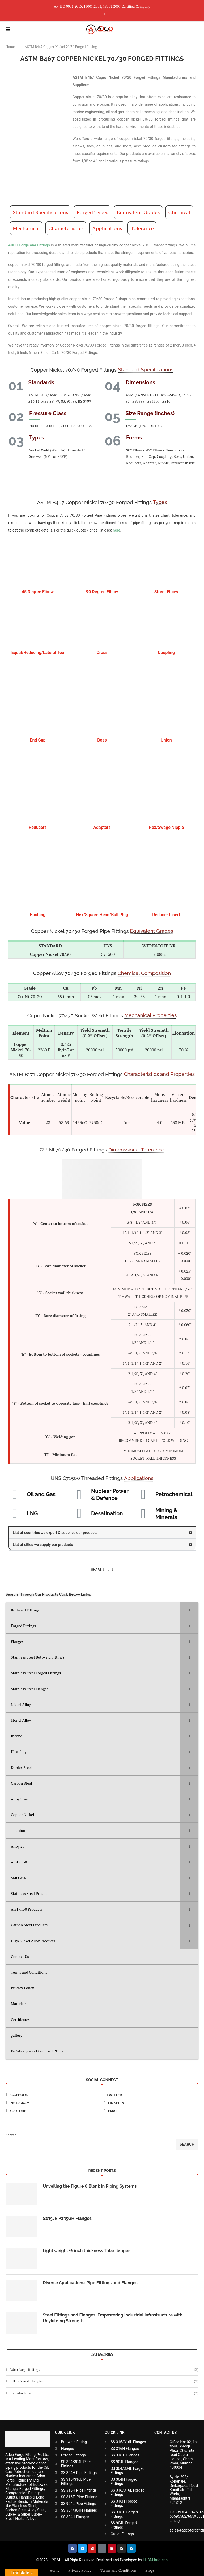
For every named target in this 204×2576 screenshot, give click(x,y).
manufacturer (104, 2393)
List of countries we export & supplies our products (55, 1532)
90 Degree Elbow (102, 591)
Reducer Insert (166, 914)
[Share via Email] (112, 1569)
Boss (102, 740)
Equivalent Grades (138, 212)
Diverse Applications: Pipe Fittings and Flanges (90, 2282)
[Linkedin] (109, 13)
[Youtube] (115, 13)
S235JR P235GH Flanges (67, 2218)
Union (166, 740)
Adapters (101, 827)
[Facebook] (88, 13)
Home (10, 46)
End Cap (37, 740)
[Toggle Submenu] (189, 1610)
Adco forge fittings (104, 2369)
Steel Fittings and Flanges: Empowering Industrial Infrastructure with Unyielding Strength (112, 2317)
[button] (102, 1533)
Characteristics (66, 228)
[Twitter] (151, 2095)
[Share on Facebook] (103, 1569)
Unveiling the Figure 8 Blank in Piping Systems (90, 2186)
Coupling (166, 652)
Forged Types (92, 212)
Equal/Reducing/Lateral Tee (37, 652)
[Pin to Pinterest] (108, 1569)
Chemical (179, 212)
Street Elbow (166, 591)
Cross (102, 652)
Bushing (37, 914)
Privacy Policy (79, 2570)
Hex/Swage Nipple (166, 827)
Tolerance (142, 228)
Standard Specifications (40, 212)
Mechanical (26, 228)
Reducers (38, 827)
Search (11, 2134)
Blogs (149, 2570)
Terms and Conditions (118, 2570)
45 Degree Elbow (38, 591)
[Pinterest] (104, 13)
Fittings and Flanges (104, 2381)
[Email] (151, 2111)
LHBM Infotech (155, 2560)
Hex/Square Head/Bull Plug (102, 914)
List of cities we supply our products (43, 1544)
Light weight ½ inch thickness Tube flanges (86, 2250)
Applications (107, 228)
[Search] (195, 29)
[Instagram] (98, 13)
